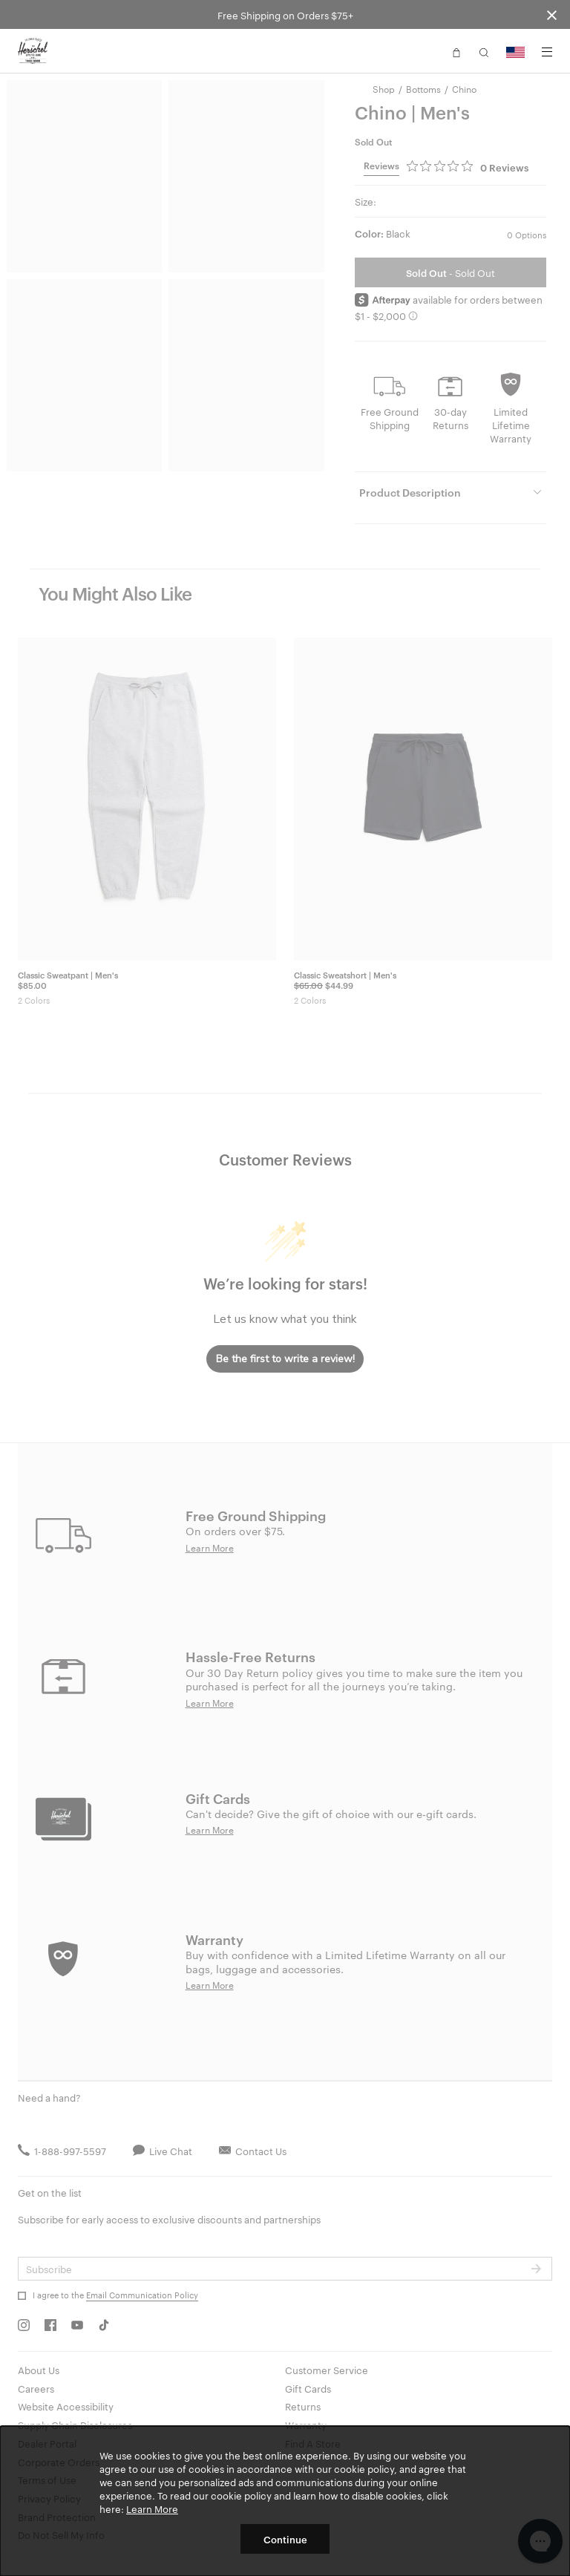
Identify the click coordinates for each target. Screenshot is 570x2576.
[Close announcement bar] (552, 14)
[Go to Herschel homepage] (33, 51)
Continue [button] (285, 2539)
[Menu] (547, 52)
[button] (456, 51)
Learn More (152, 2508)
